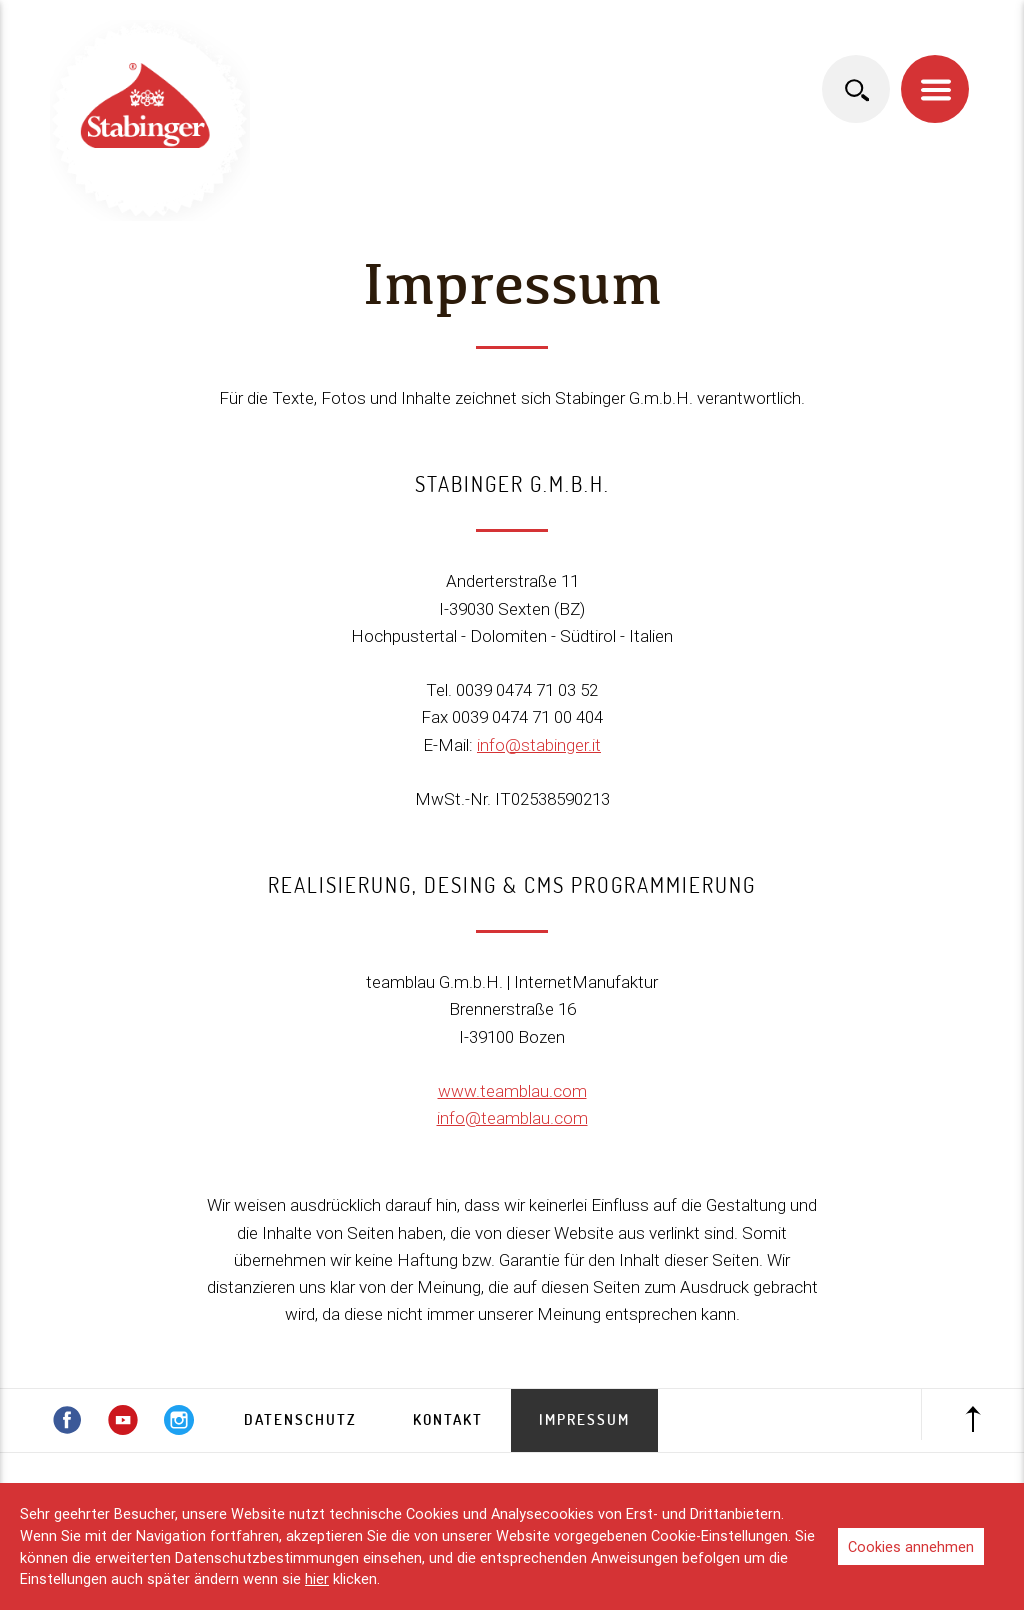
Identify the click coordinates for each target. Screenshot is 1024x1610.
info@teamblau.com (512, 1118)
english (920, 30)
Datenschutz (300, 1419)
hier (317, 1578)
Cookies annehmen (911, 1546)
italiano (846, 30)
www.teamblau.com (512, 1091)
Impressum (584, 1419)
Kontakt (448, 1419)
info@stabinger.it (539, 745)
